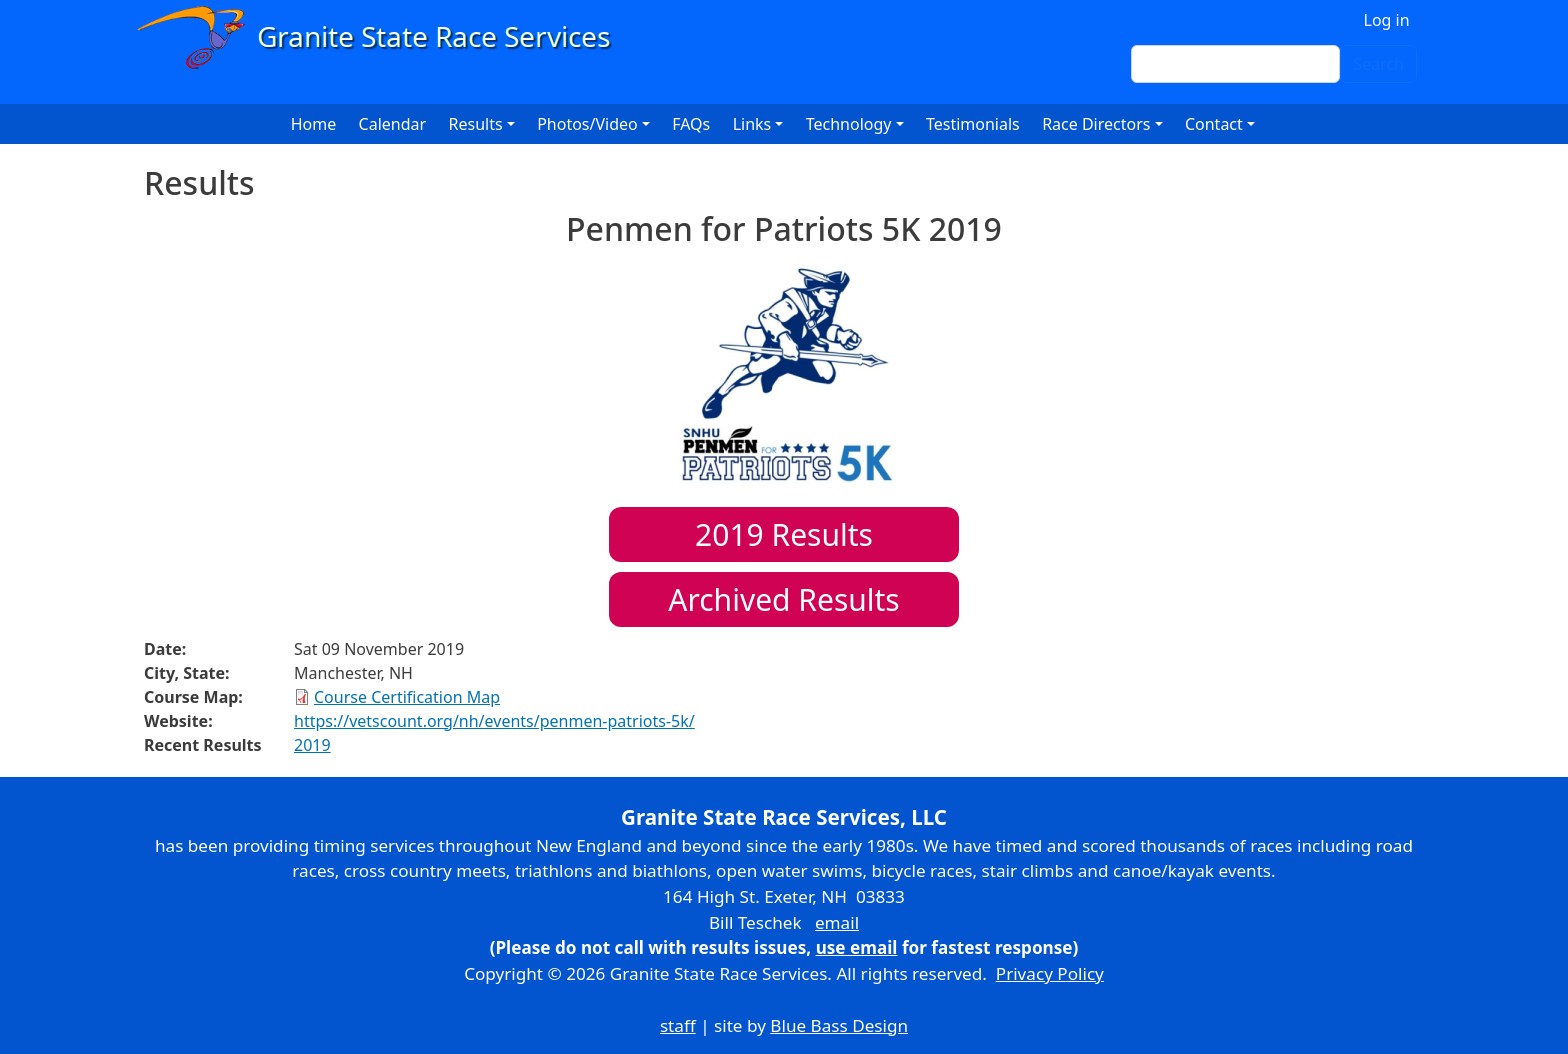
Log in (1387, 20)
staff (678, 1025)
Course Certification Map (407, 697)
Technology (849, 124)
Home (314, 124)
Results (784, 534)
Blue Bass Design (839, 1025)
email (837, 922)
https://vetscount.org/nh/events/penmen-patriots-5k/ (494, 721)
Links (752, 124)
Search (1378, 64)
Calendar (393, 124)
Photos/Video (587, 124)
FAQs (691, 124)
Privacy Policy (1050, 973)
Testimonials (973, 124)
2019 (312, 745)
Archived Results (783, 599)
